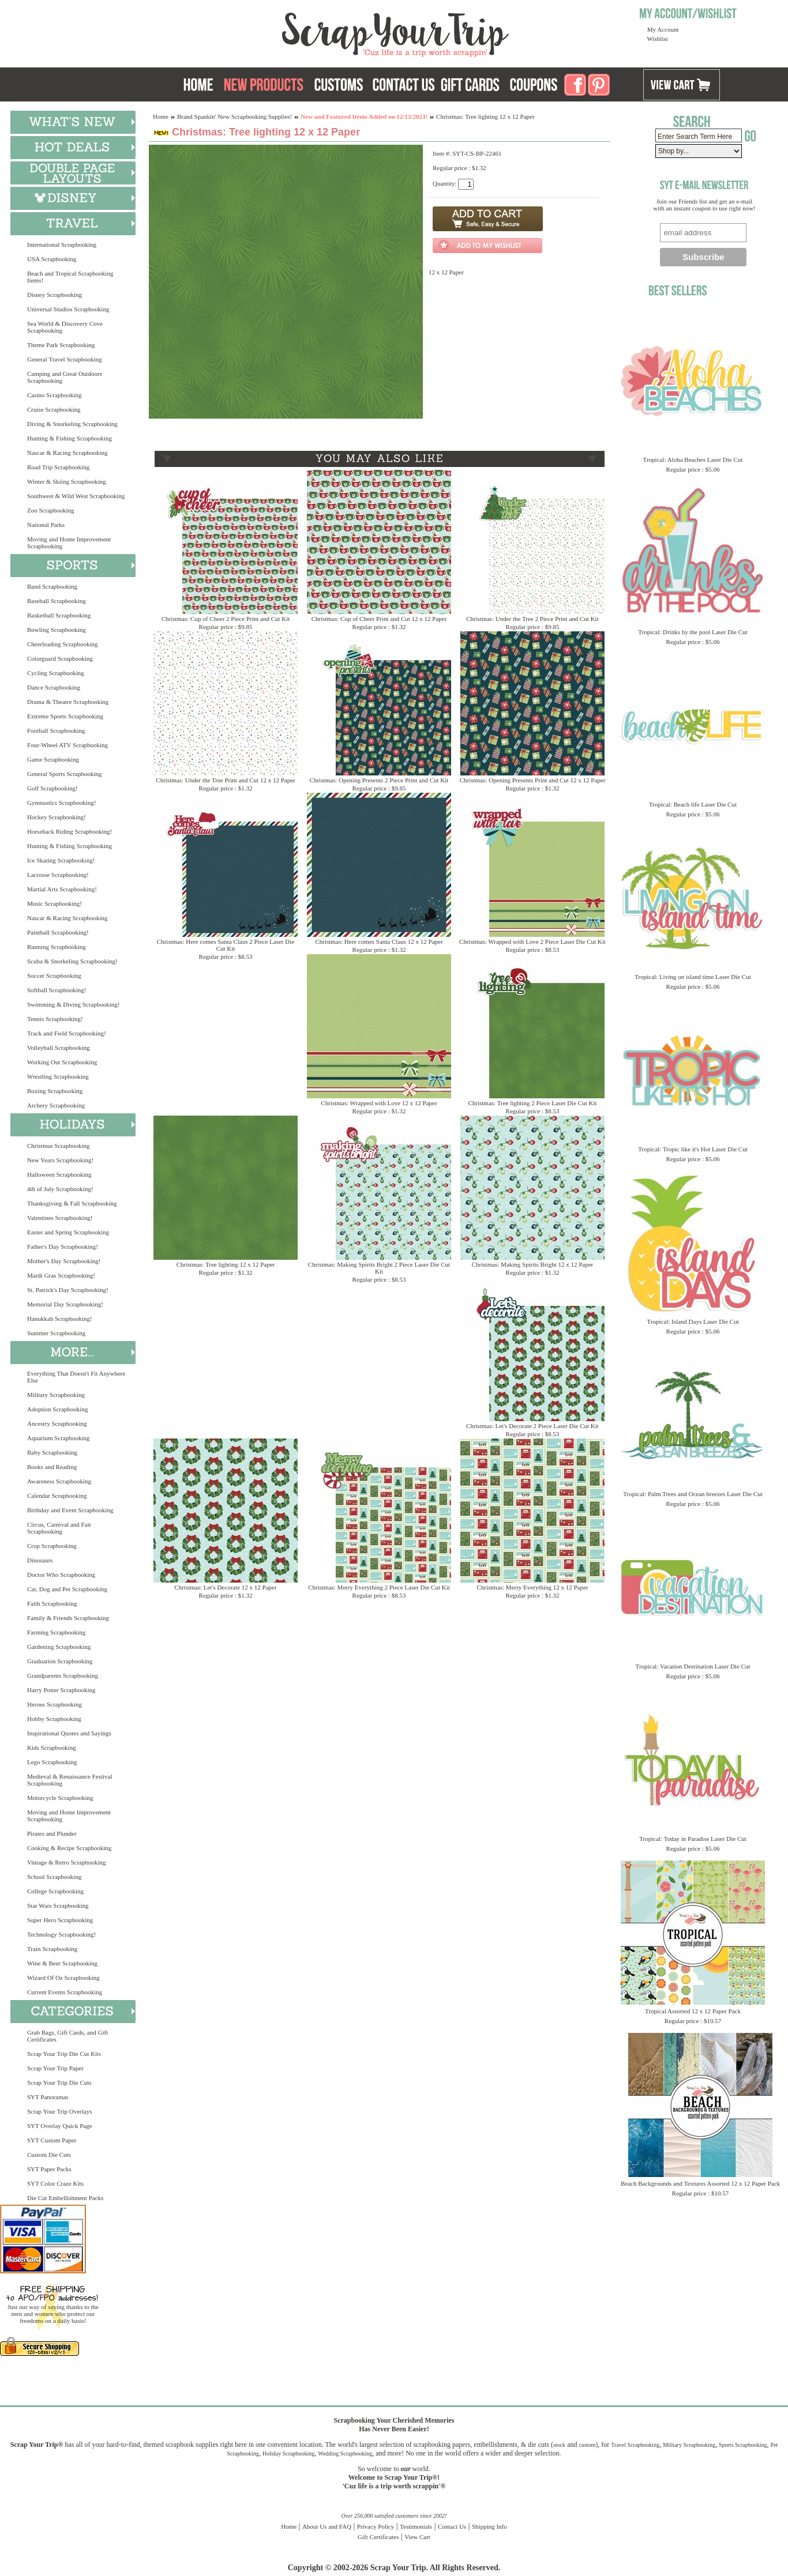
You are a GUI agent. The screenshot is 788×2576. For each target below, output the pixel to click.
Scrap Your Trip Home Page (317, 31)
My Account (663, 29)
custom (587, 2445)
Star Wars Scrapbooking (57, 1905)
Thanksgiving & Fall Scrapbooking (72, 1203)
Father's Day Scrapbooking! (62, 1246)
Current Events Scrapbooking (64, 1992)
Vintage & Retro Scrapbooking (66, 1862)
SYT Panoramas (48, 2096)
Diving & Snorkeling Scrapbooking (72, 423)
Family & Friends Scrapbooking (68, 1617)
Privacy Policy (375, 2526)
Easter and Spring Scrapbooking (68, 1232)
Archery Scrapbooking (56, 1105)
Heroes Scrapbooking (54, 1704)
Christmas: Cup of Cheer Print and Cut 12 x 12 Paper (379, 618)
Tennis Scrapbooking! (55, 1018)
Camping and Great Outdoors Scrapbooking (64, 377)
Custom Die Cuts (49, 2154)
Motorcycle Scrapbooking (60, 1797)
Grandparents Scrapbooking (62, 1675)
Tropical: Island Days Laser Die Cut (692, 1321)
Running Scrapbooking (56, 946)
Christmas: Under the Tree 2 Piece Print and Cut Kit (532, 618)
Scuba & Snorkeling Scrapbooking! (72, 961)
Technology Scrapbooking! (61, 1934)
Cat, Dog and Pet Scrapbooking (67, 1588)
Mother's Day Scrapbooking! (63, 1260)
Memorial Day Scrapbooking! (65, 1304)
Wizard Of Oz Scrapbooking (63, 1977)
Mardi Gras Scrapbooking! (61, 1275)
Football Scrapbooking (56, 730)
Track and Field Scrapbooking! (66, 1033)
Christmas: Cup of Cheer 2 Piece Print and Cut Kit (226, 618)
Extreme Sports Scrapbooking (65, 716)
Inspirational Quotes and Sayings (69, 1733)
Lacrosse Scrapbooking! (58, 874)
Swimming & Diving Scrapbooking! (73, 1004)
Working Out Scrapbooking (62, 1062)
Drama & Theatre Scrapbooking (67, 701)
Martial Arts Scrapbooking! (62, 889)
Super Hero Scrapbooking (60, 1919)
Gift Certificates (378, 2536)
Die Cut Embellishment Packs (65, 2197)
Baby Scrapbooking (52, 1452)
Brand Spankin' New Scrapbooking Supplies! (234, 116)
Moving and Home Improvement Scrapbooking (69, 542)
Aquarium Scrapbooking (58, 1437)
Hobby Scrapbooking (54, 1718)
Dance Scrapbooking (53, 687)
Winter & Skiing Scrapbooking (66, 481)
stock (559, 2445)
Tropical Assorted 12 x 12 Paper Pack (693, 2011)
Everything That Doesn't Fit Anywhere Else (76, 1377)
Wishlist (657, 38)
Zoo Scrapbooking (50, 510)
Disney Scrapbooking (54, 294)
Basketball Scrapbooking (59, 615)
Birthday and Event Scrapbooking (70, 1510)
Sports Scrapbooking (743, 2445)
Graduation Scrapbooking (59, 1661)
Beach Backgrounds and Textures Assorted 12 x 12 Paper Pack (700, 2183)
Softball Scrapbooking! (56, 989)
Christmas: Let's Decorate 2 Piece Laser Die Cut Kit (532, 1425)
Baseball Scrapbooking (56, 600)
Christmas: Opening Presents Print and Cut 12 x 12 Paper (533, 780)
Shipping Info (489, 2526)
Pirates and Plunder (52, 1833)
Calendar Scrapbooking (57, 1495)
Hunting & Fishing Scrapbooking (69, 438)
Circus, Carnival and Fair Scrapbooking (59, 1528)
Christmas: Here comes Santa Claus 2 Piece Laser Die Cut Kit (225, 945)
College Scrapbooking (55, 1891)
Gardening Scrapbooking (59, 1646)
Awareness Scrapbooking (59, 1481)
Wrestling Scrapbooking (58, 1076)
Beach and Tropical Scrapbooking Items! (70, 277)
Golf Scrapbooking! (52, 788)
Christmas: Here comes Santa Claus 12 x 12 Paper (378, 941)
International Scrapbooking (61, 244)
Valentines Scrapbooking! (59, 1217)
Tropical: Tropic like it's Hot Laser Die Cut (693, 1149)
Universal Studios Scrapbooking (68, 309)
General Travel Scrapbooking (64, 359)
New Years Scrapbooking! (60, 1160)
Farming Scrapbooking (56, 1632)
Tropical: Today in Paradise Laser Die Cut (692, 1838)
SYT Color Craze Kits (55, 2183)
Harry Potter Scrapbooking (61, 1689)
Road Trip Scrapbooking (58, 467)
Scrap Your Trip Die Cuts (59, 2082)
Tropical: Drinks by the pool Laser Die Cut (692, 631)
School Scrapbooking (54, 1876)
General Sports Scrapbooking (64, 773)
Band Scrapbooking (52, 586)
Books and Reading (52, 1466)
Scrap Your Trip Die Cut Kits (64, 2053)
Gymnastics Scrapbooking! (61, 802)
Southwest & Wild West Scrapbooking (76, 495)
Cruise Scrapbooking (54, 409)
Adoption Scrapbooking (57, 1409)
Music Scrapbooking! (54, 903)
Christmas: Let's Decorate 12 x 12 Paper (225, 1587)
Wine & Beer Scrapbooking (62, 1963)
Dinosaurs (40, 1560)
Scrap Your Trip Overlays (59, 2111)
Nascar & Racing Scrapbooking (67, 452)
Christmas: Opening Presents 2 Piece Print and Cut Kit (379, 780)
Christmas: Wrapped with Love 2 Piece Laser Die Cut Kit (532, 941)
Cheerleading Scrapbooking (62, 644)
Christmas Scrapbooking (58, 1145)
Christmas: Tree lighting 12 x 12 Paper (226, 1264)
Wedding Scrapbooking (345, 2453)
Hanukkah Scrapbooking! (59, 1318)
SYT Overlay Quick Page (59, 2125)
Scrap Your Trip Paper (55, 2068)
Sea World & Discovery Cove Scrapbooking (65, 327)
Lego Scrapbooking (52, 1761)
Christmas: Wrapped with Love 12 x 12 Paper (379, 1102)
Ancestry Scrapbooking (57, 1423)
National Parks (46, 524)
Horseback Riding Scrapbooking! (69, 831)
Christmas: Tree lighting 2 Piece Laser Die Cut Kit (532, 1102)
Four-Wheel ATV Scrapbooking (67, 744)
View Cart (417, 2536)
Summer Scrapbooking (56, 1333)
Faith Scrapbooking (52, 1603)
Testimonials (416, 2526)
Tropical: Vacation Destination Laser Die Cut (693, 1666)
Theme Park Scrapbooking (61, 344)
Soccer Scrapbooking (54, 975)
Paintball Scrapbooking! (58, 932)
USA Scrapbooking (51, 258)
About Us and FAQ (326, 2526)
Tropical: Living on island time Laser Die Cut (693, 976)
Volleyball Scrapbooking (58, 1047)
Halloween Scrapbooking (59, 1174)
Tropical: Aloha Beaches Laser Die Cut (693, 459)
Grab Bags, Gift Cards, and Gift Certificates (67, 2036)
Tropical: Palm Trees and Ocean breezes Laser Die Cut (693, 1493)
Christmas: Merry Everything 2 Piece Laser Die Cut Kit (379, 1587)
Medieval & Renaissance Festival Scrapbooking (69, 1780)
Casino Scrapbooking (54, 394)
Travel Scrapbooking (635, 2445)
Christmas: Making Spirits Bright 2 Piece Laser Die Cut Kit (379, 1268)
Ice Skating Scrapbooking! (61, 860)
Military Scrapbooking (56, 1394)
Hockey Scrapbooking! (56, 817)
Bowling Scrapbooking (56, 629)
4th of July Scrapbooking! (60, 1188)
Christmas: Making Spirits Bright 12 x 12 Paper (533, 1264)
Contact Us (452, 2526)
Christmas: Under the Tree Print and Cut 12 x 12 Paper (225, 780)
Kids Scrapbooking (51, 1747)
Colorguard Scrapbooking (60, 658)
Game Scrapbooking (53, 759)
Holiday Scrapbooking (288, 2453)
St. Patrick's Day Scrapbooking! (67, 1289)
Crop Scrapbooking (52, 1545)
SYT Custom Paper (51, 2140)
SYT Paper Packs (49, 2169)
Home (160, 116)
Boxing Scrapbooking (54, 1090)
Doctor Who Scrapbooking (61, 1574)
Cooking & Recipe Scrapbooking (69, 1847)
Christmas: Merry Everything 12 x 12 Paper (532, 1587)
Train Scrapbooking (52, 1948)
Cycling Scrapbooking (55, 672)
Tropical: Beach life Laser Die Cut (693, 804)
